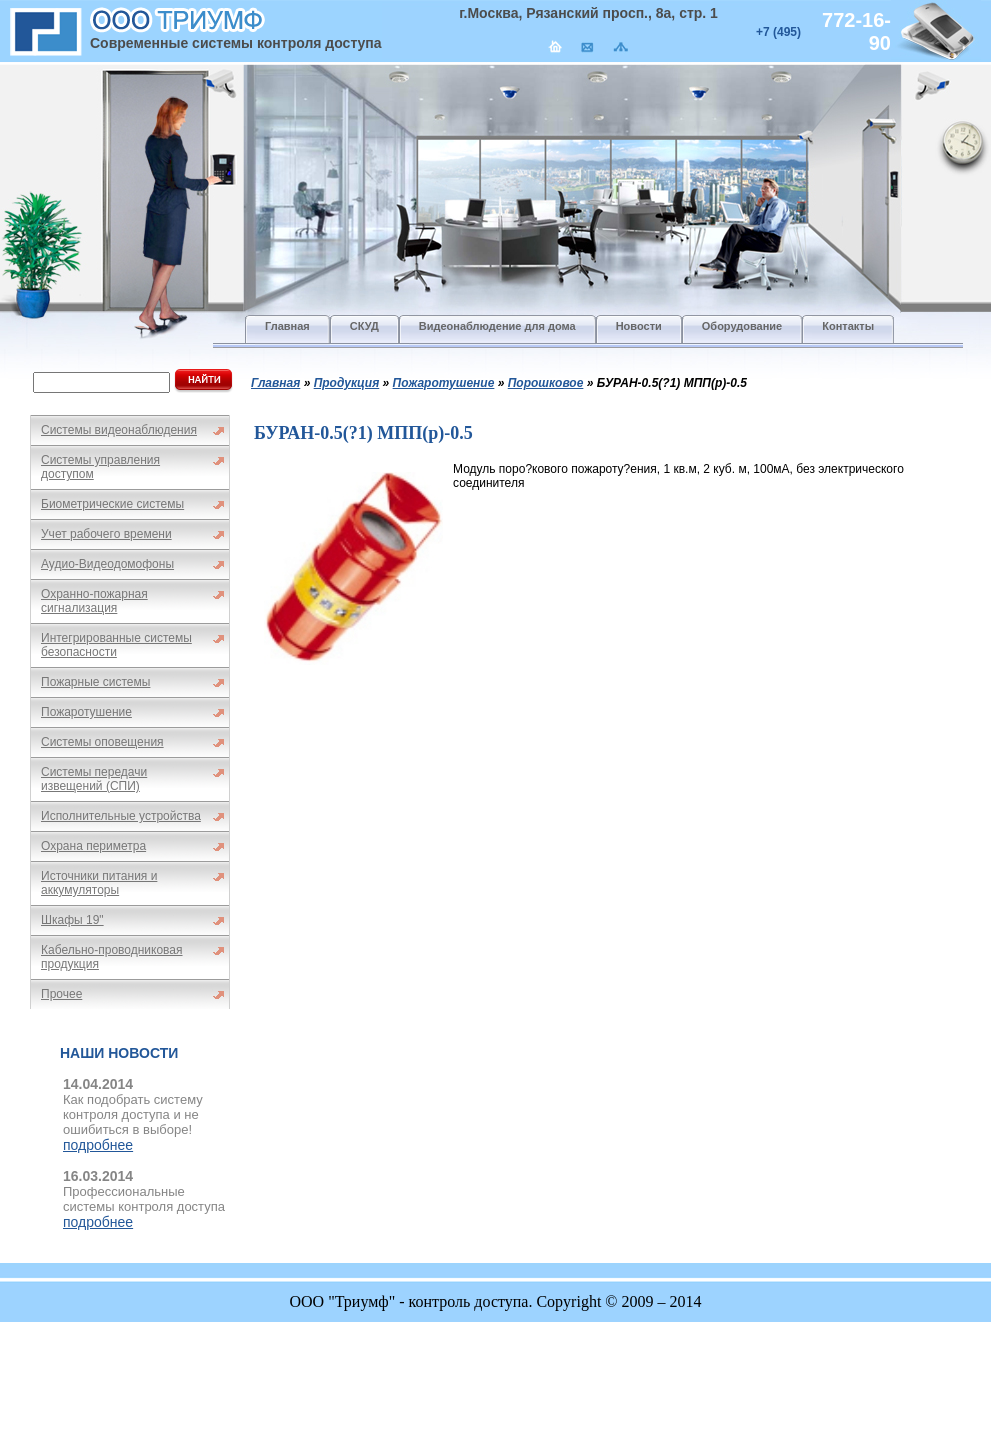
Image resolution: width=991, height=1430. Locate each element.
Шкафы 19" (72, 920)
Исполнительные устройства (121, 816)
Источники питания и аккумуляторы (99, 883)
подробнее (98, 1145)
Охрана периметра (93, 846)
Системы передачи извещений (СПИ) (94, 779)
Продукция (347, 383)
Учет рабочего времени (106, 534)
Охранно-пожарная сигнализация (94, 601)
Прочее (61, 994)
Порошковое (546, 383)
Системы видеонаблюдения (119, 430)
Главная (275, 383)
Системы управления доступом (100, 467)
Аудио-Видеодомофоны (107, 564)
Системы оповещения (102, 742)
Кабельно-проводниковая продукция (112, 957)
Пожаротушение (86, 712)
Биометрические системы (112, 504)
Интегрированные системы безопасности (116, 645)
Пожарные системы (95, 682)
